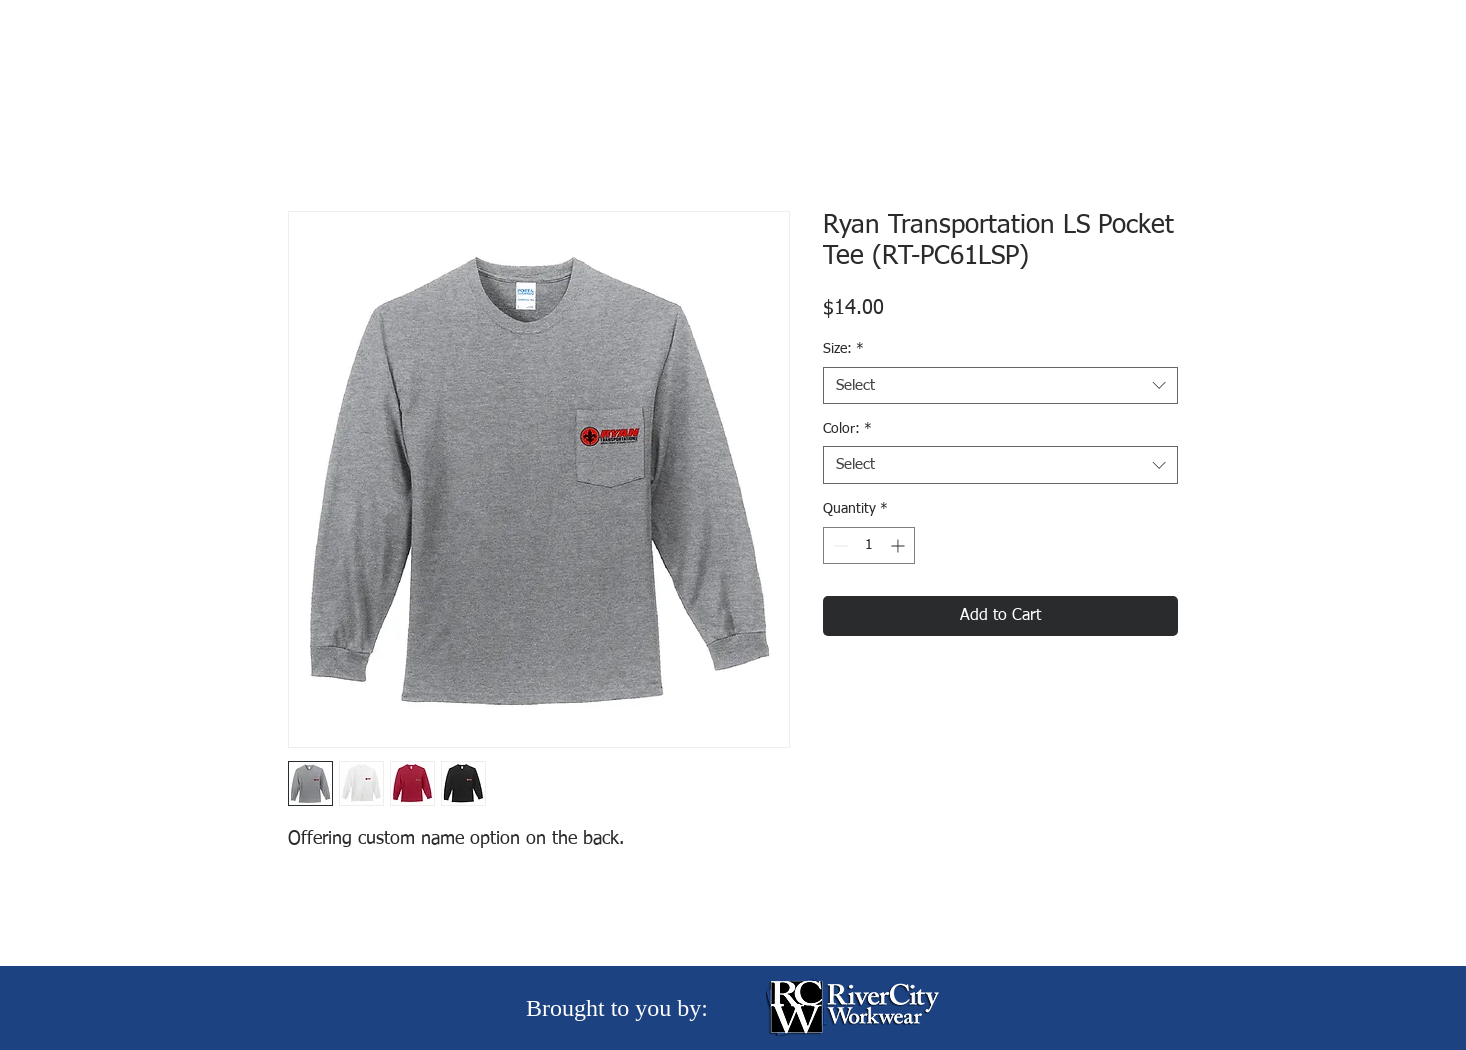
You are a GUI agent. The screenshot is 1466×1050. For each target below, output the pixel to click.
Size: (843, 349)
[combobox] (1000, 386)
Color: (847, 429)
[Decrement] (838, 545)
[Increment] (899, 545)
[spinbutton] (869, 545)
